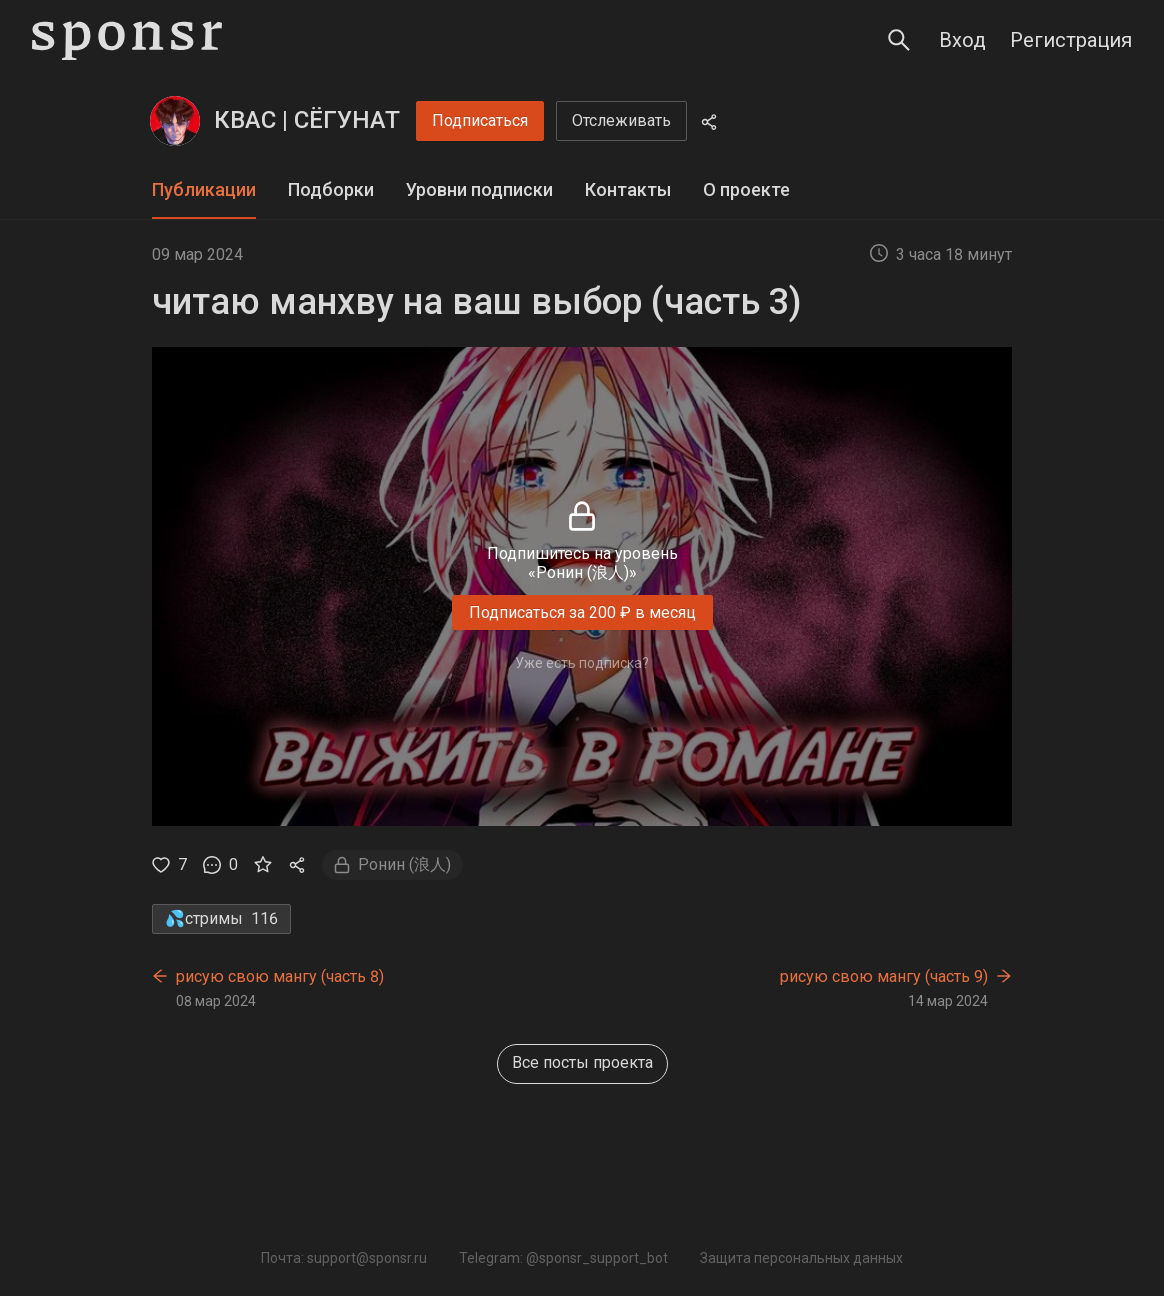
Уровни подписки (479, 189)
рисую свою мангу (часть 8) (280, 976)
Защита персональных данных (801, 1258)
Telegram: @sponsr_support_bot (563, 1258)
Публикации (204, 189)
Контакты (628, 189)
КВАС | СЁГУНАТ (307, 120)
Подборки (331, 189)
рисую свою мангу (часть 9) (884, 976)
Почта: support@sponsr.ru (344, 1258)
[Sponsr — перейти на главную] (127, 40)
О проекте (746, 189)
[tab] (204, 190)
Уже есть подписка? (582, 663)
